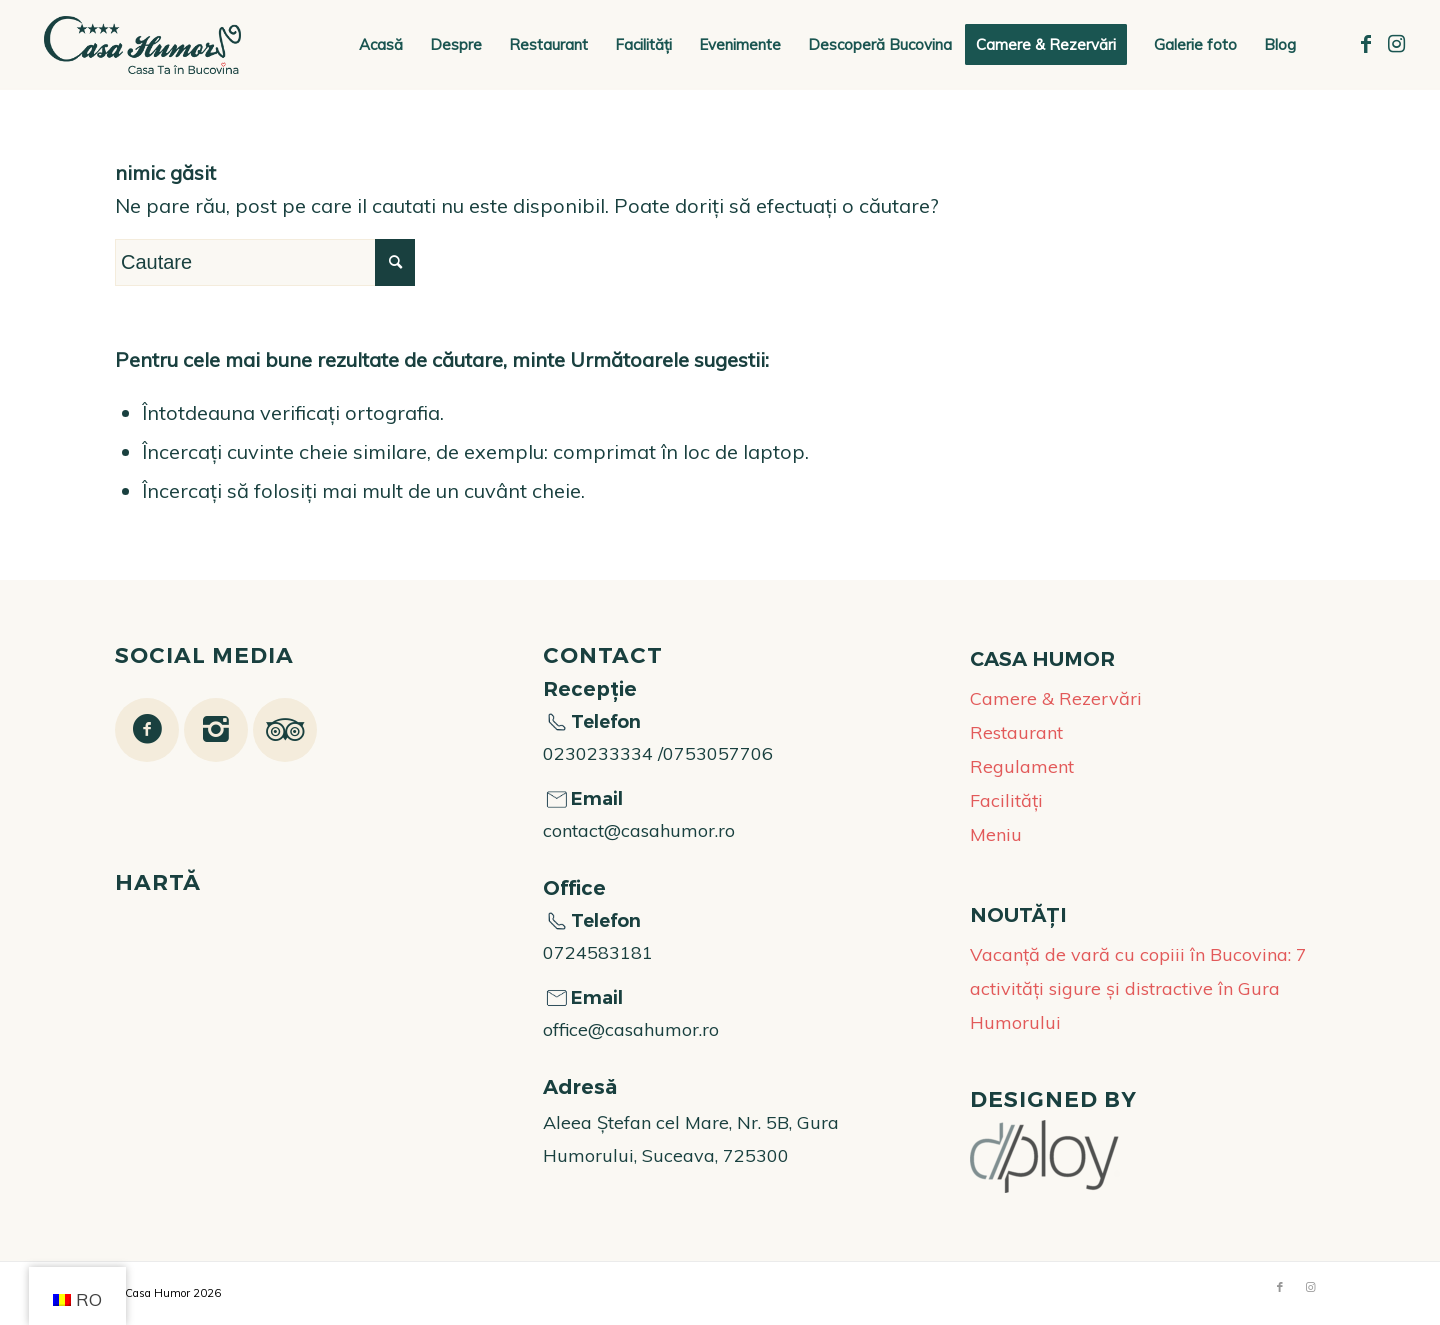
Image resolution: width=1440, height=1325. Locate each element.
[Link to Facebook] (1366, 44)
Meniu (996, 834)
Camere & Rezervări (1056, 698)
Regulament (1022, 766)
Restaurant (1016, 732)
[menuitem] (381, 45)
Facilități (1006, 800)
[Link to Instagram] (1396, 44)
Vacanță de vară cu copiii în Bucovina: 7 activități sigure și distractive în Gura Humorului (1138, 988)
